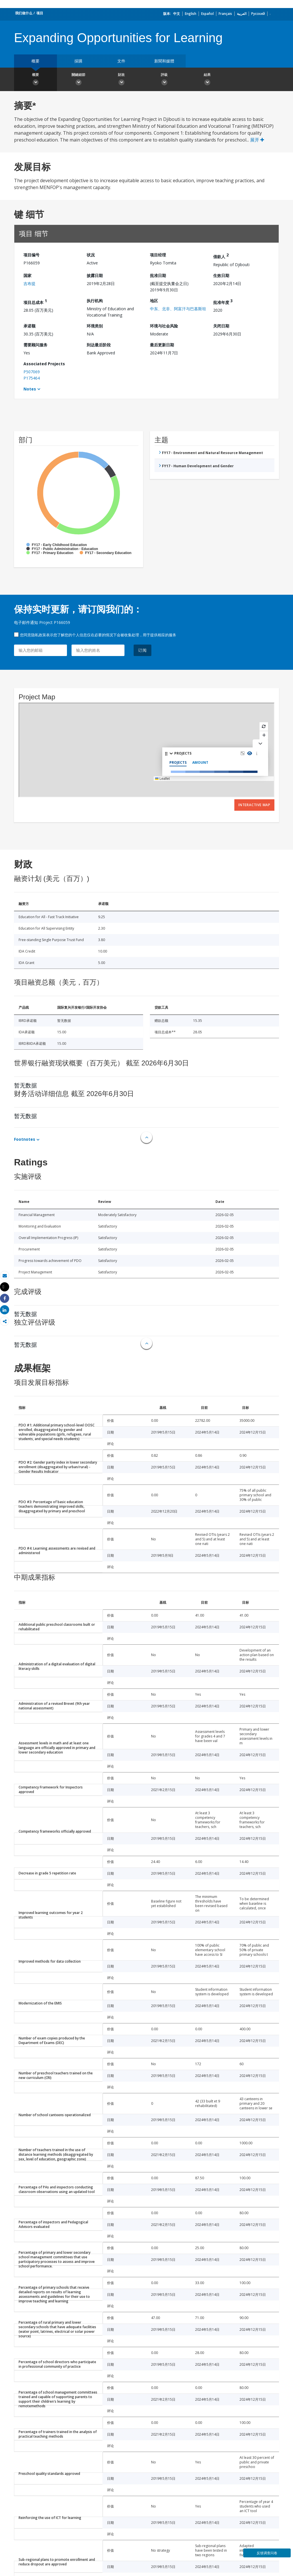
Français (225, 13)
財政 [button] (121, 80)
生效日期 (221, 275)
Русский (258, 13)
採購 (78, 61)
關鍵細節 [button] (78, 80)
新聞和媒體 (164, 61)
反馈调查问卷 (267, 2553)
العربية (241, 13)
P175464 (31, 378)
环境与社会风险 (164, 326)
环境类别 (95, 326)
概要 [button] (35, 80)
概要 (35, 61)
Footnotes (24, 1139)
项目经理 (158, 255)
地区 (154, 300)
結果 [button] (207, 80)
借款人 (221, 255)
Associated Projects (44, 363)
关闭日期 (221, 326)
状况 (91, 255)
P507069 (31, 371)
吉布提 (29, 283)
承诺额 (29, 326)
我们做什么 (23, 13)
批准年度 (223, 301)
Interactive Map (254, 804)
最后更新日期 (162, 344)
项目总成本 (35, 301)
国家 (27, 275)
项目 (39, 13)
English (190, 13)
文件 (121, 61)
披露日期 (95, 275)
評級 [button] (164, 80)
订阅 (142, 650)
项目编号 (31, 255)
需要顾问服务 (35, 344)
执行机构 (95, 300)
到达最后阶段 (99, 344)
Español (207, 13)
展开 (257, 140)
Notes (29, 389)
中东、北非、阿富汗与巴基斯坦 (178, 308)
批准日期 (158, 275)
